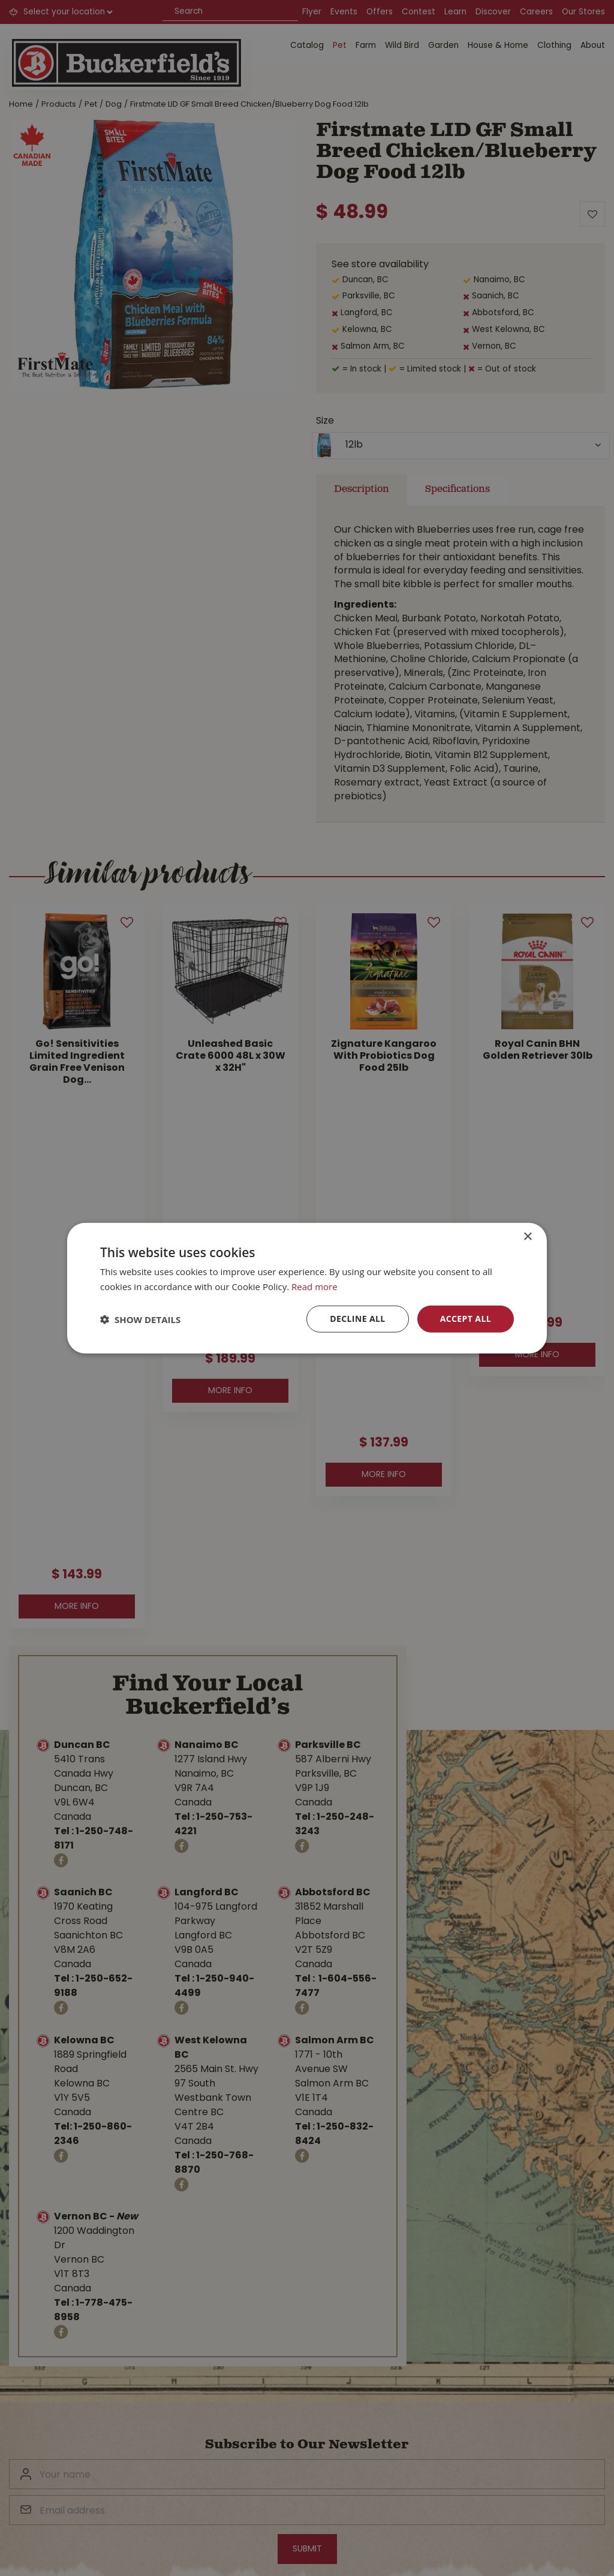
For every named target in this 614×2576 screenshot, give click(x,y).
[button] (140, 1318)
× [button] (527, 1236)
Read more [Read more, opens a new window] (314, 1286)
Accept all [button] (465, 1318)
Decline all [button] (357, 1318)
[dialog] (307, 1288)
